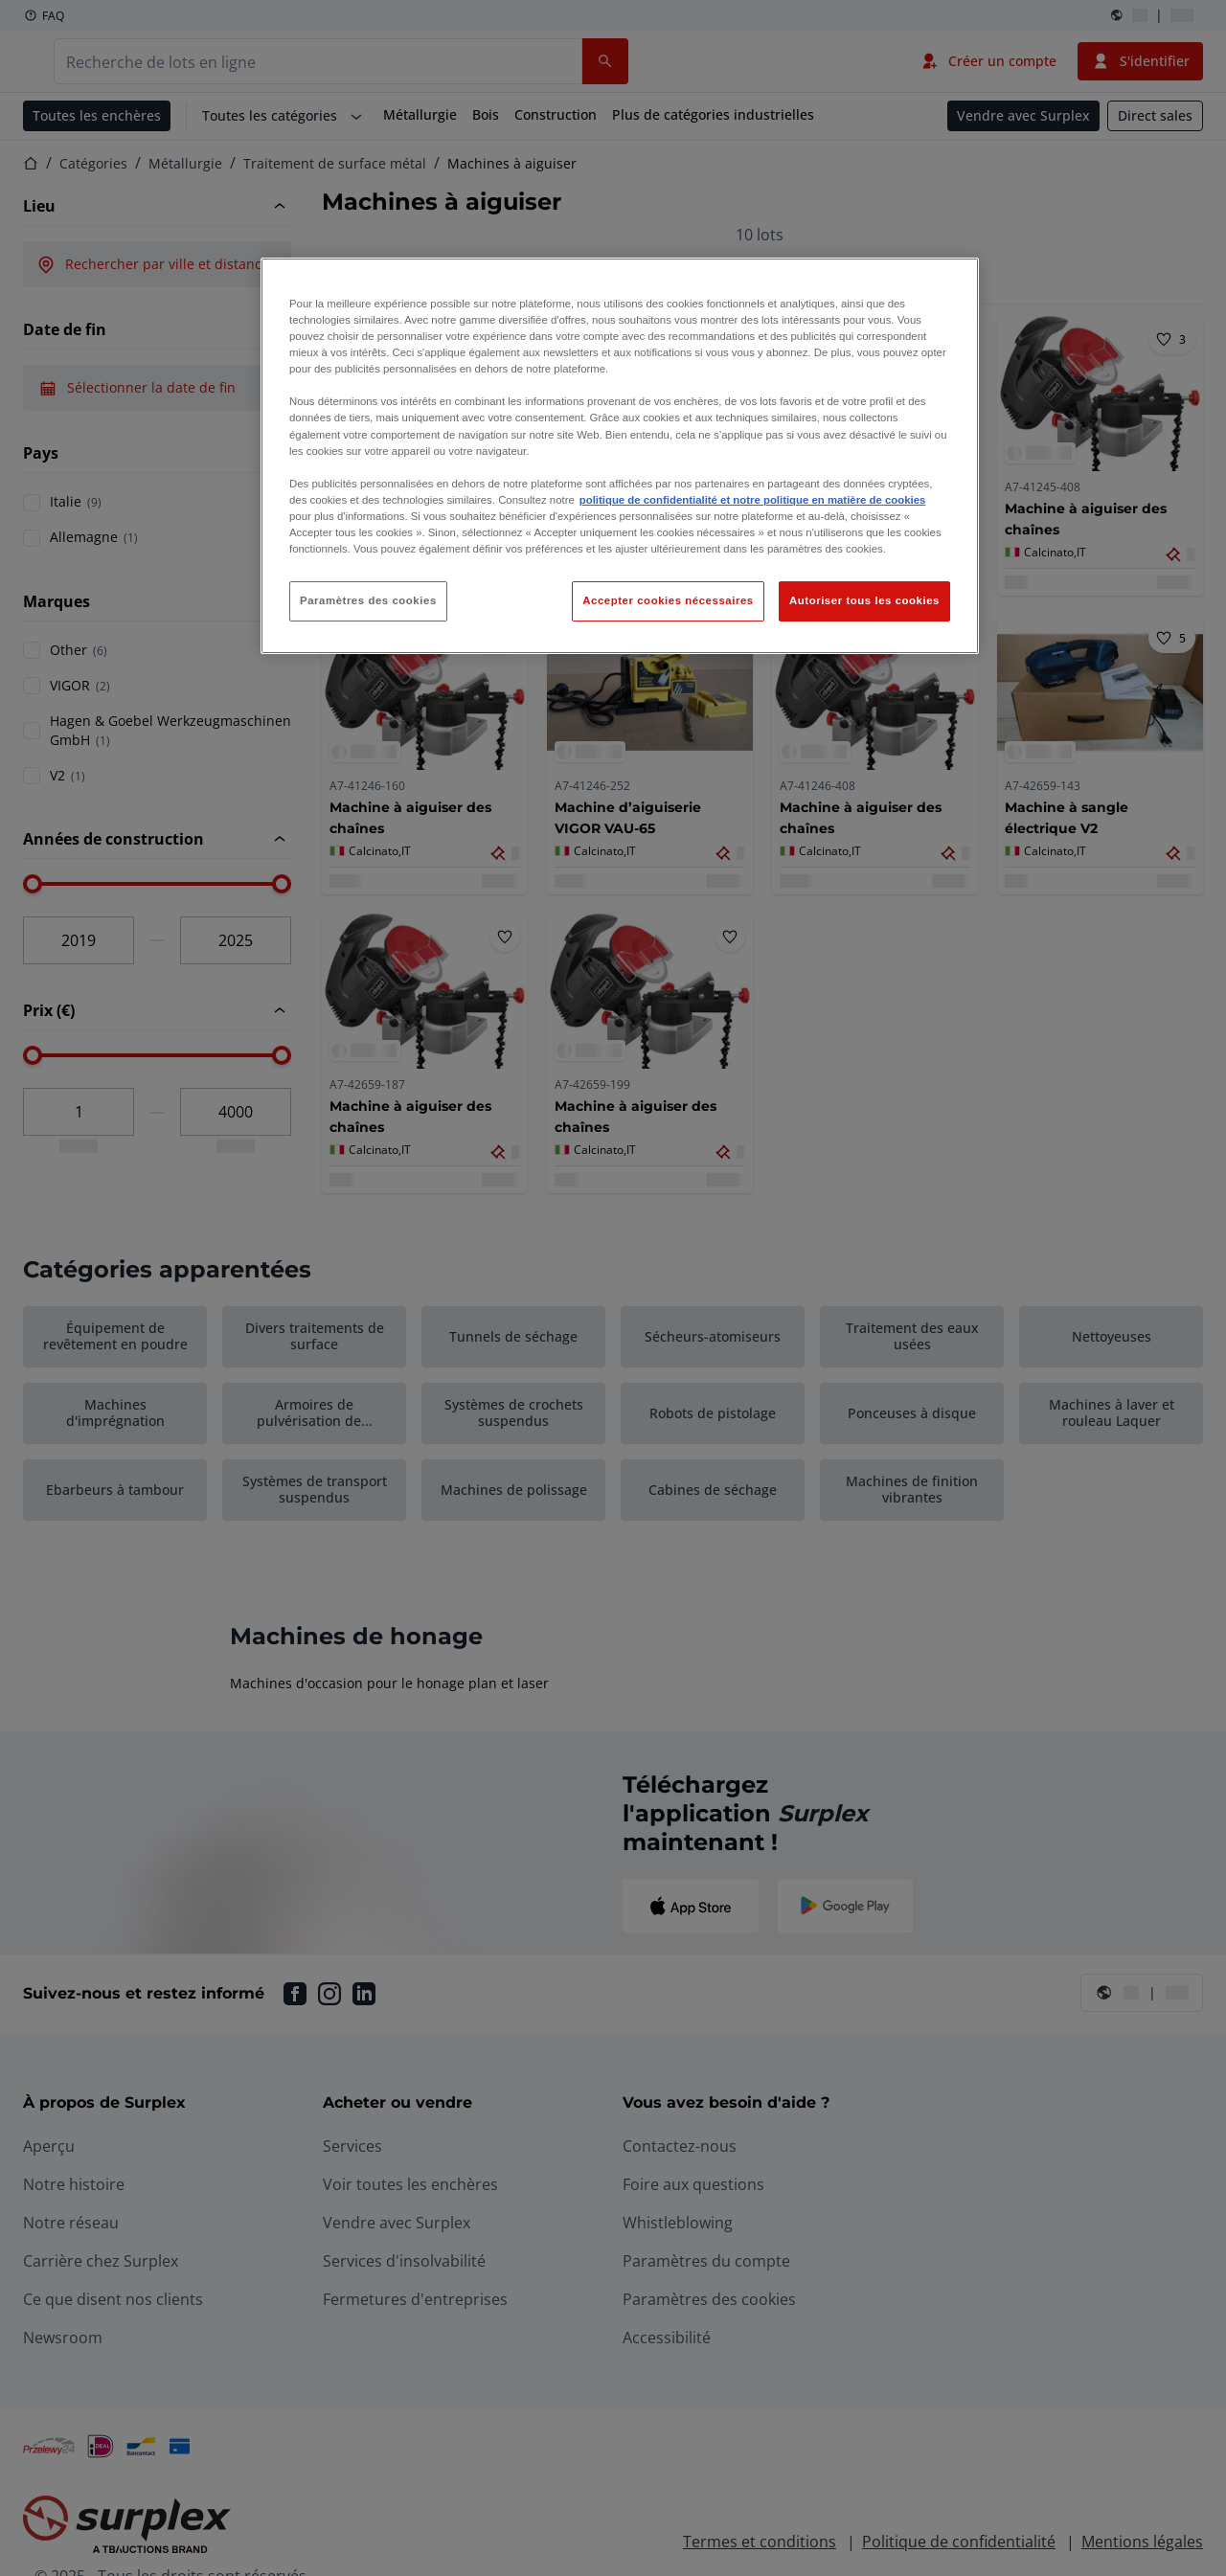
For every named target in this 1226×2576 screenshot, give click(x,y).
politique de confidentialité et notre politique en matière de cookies (752, 500)
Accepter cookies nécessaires (667, 600)
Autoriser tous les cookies (864, 600)
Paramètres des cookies (368, 600)
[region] (620, 456)
